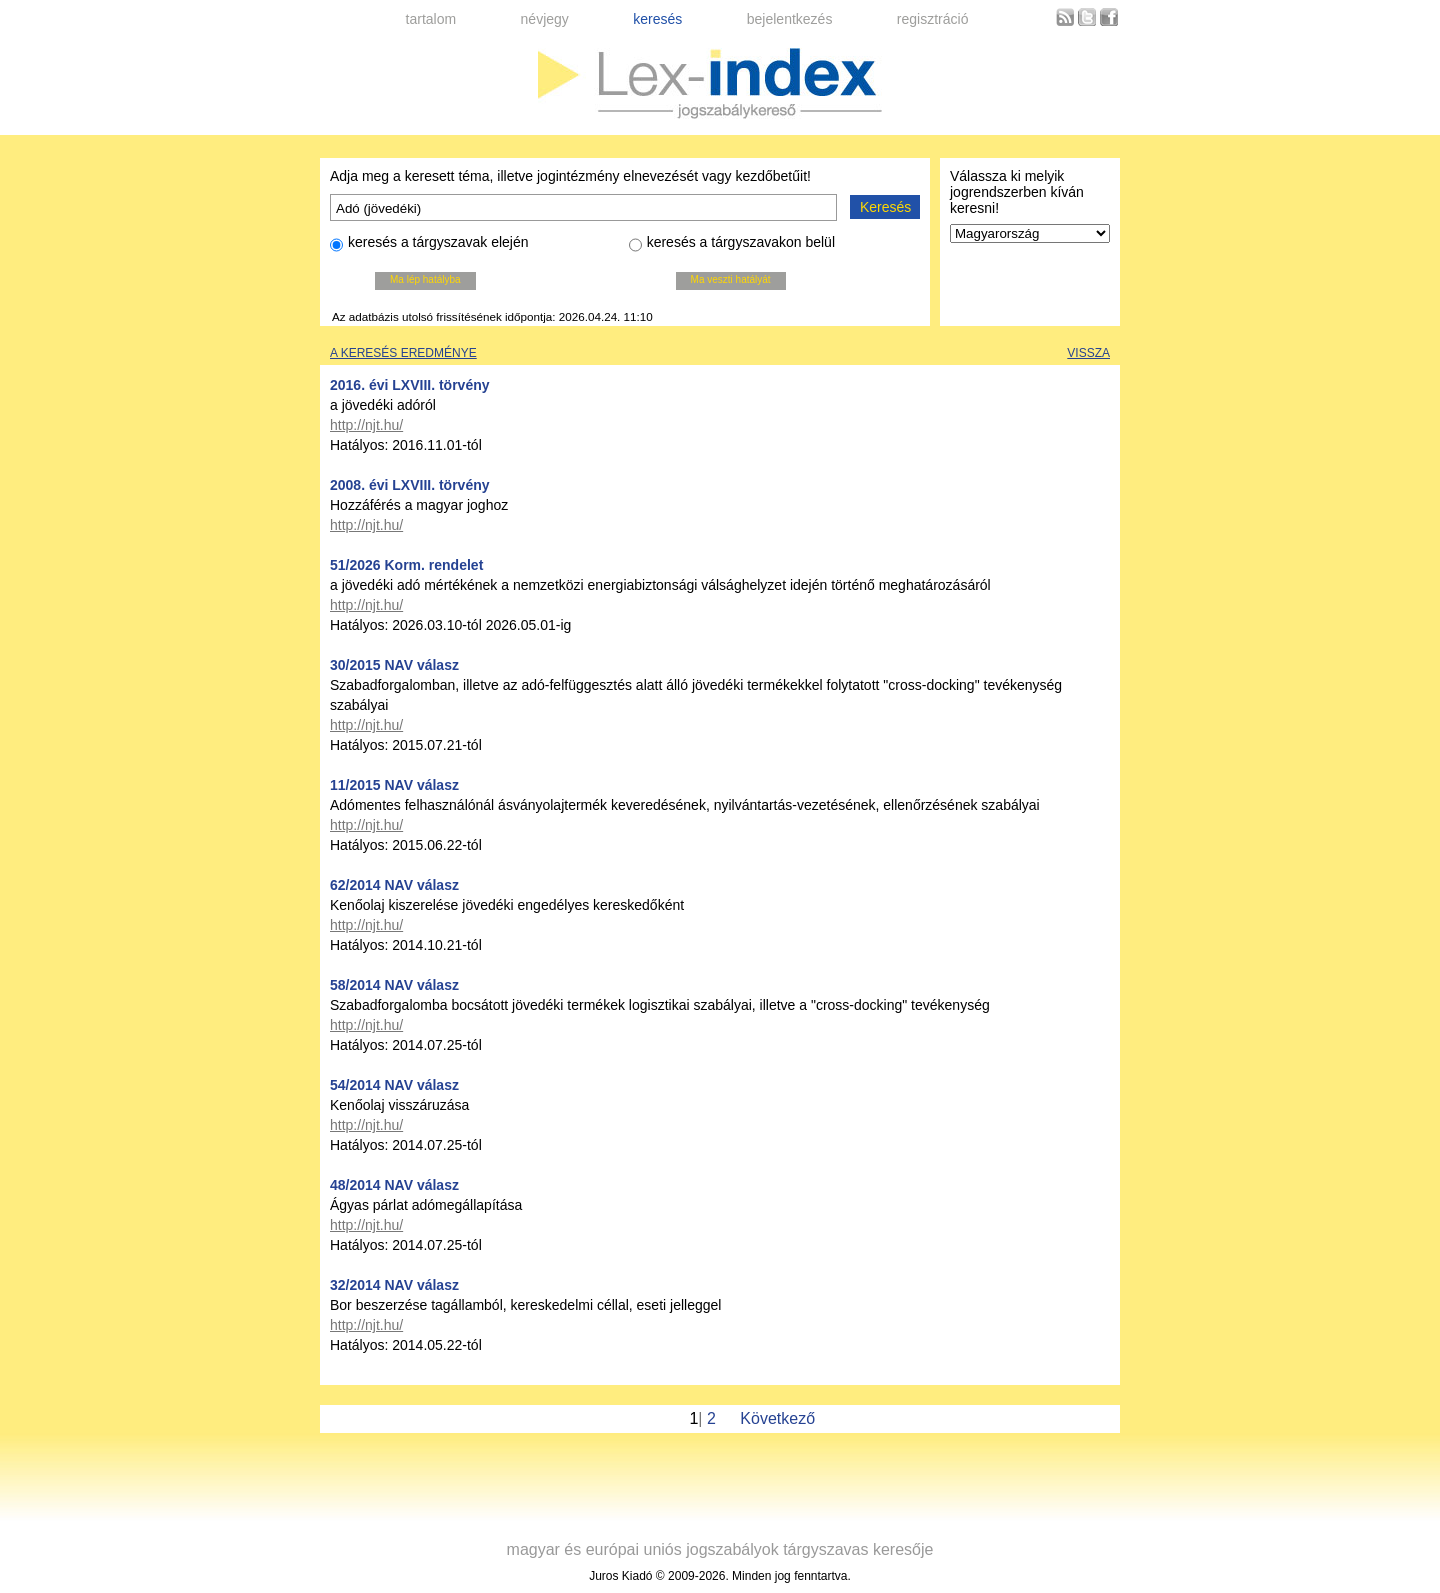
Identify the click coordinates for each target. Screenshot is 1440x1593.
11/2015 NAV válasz (394, 785)
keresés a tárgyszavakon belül (732, 245)
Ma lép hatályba (425, 279)
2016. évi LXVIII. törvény (410, 385)
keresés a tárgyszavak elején (429, 245)
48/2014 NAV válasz (394, 1185)
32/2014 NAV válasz (394, 1285)
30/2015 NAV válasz (394, 665)
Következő (777, 1418)
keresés (657, 19)
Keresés (885, 207)
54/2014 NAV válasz (394, 1085)
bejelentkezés (790, 19)
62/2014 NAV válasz (394, 885)
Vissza (1088, 353)
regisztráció (933, 19)
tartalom (431, 19)
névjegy (545, 19)
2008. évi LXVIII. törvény (410, 485)
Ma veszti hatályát (731, 279)
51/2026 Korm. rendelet (406, 565)
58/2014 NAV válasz (394, 985)
